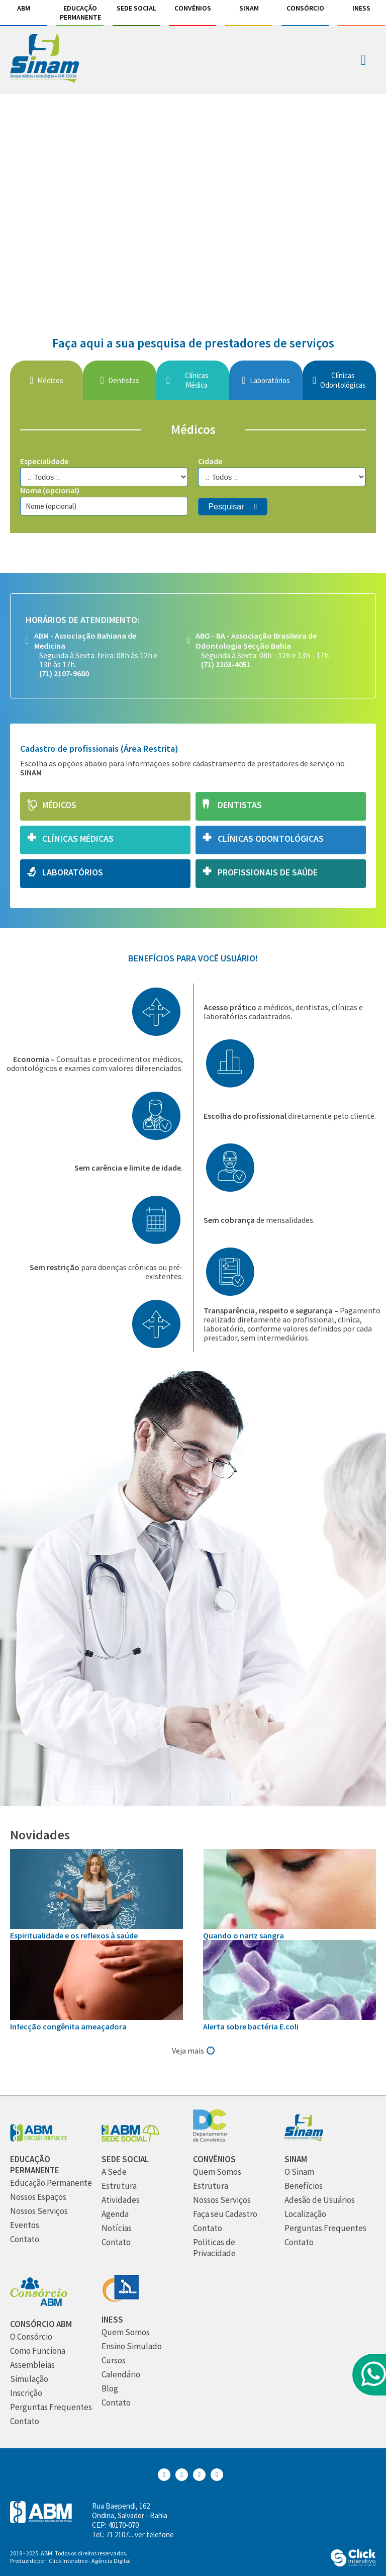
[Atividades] (121, 2200)
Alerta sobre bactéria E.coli (251, 2026)
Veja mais (188, 2050)
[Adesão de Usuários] (319, 2200)
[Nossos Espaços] (38, 2197)
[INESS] (120, 2299)
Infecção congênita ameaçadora (68, 2026)
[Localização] (305, 2214)
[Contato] (24, 2239)
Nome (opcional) (49, 490)
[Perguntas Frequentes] (325, 2228)
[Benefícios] (303, 2186)
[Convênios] (210, 2139)
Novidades (40, 1834)
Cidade (210, 461)
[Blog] (110, 2388)
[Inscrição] (26, 2393)
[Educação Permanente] (51, 2183)
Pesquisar (226, 506)
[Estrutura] (119, 2186)
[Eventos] (24, 2225)
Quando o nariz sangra (243, 1935)
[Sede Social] (130, 2139)
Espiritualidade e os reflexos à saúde (74, 1935)
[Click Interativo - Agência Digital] (353, 2563)
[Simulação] (29, 2379)
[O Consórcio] (31, 2337)
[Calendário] (121, 2374)
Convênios (192, 8)
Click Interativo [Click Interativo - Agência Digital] (90, 2560)
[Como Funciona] (37, 2351)
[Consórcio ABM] (38, 2303)
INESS (361, 8)
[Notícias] (117, 2228)
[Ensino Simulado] (132, 2346)
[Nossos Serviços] (39, 2211)
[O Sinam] (299, 2172)
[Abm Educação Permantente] (38, 2139)
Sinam (249, 8)
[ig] (193, 194)
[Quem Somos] (217, 2172)
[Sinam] (303, 2139)
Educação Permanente (80, 13)
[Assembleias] (32, 2365)
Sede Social (136, 8)
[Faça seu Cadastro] (225, 2214)
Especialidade (44, 461)
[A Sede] (114, 2172)
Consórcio (305, 8)
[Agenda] (115, 2214)
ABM (23, 8)
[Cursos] (114, 2360)
